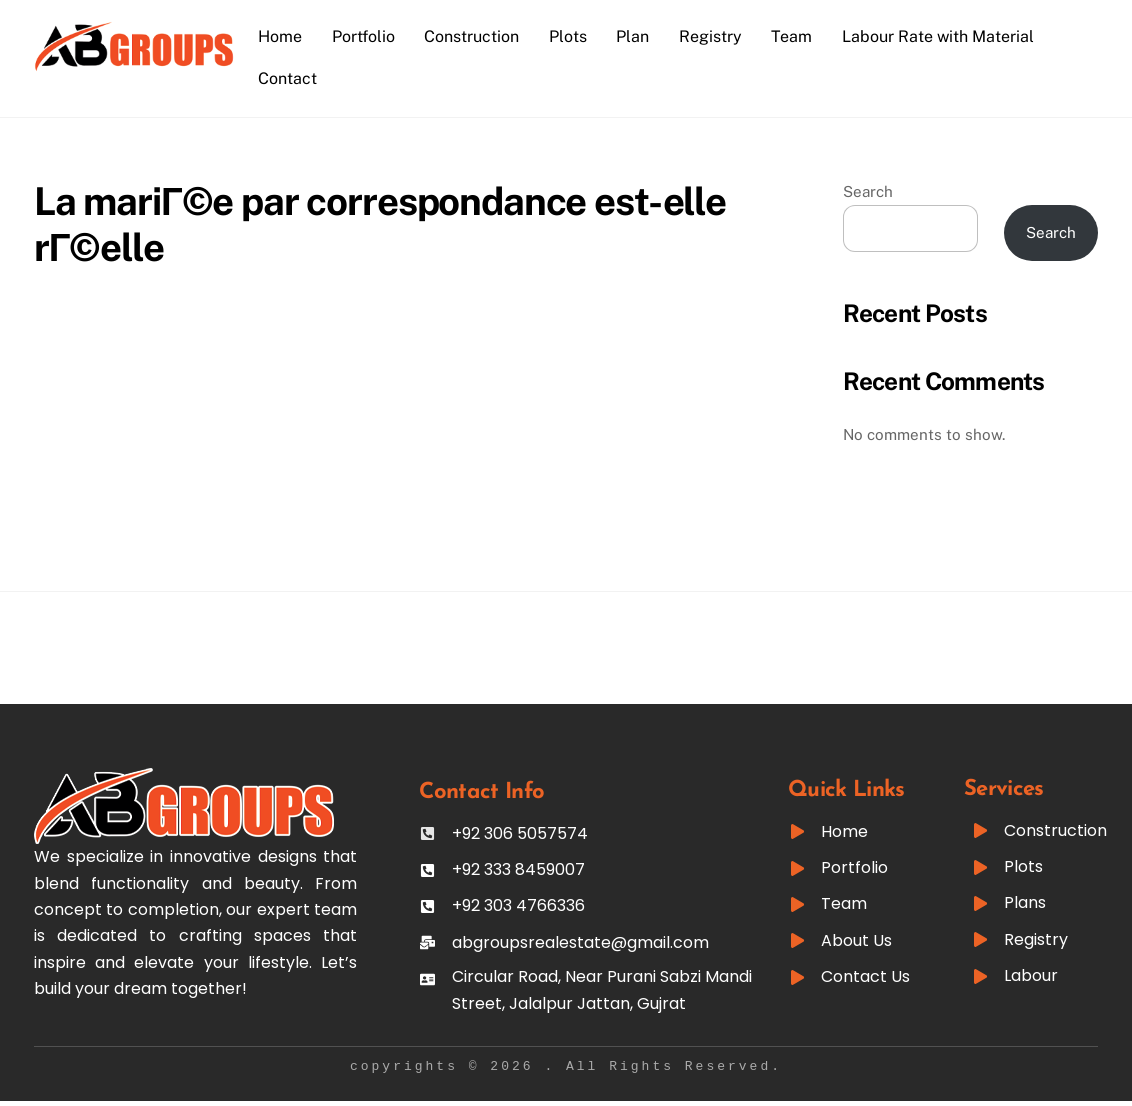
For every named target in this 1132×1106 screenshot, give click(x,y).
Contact (291, 78)
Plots (572, 36)
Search (868, 191)
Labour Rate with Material (942, 36)
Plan (636, 36)
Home (284, 36)
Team (795, 36)
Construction (475, 36)
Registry (714, 36)
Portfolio (366, 36)
